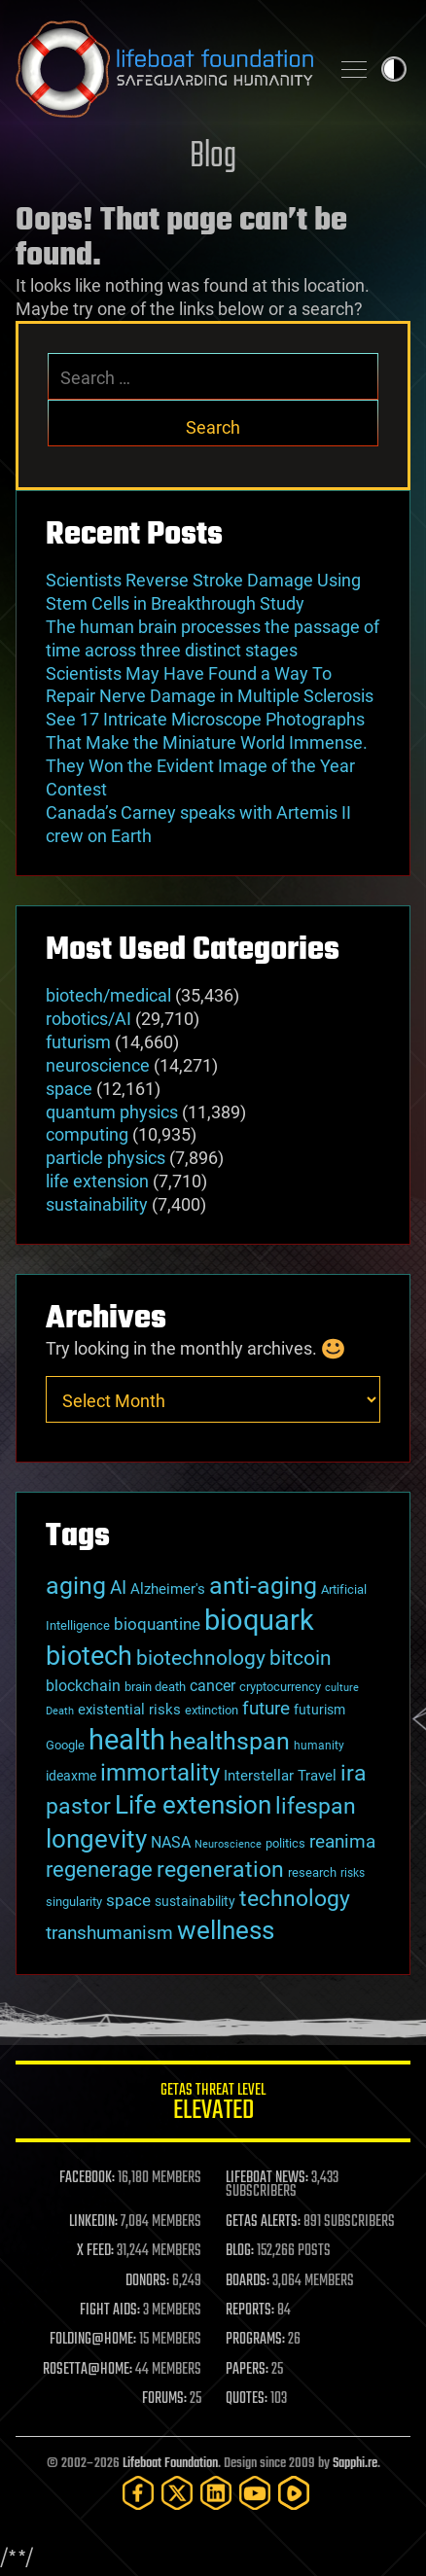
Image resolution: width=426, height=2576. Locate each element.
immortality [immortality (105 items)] (160, 1772)
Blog (213, 157)
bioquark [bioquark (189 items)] (259, 1620)
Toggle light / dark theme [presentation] (394, 69)
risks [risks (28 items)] (352, 1873)
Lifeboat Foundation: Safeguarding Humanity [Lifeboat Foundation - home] (164, 69)
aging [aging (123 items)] (76, 1585)
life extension (97, 1181)
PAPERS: (247, 2369)
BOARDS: (247, 2281)
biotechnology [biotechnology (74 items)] (201, 1658)
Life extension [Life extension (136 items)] (193, 1804)
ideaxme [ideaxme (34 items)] (71, 1775)
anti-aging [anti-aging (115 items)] (263, 1585)
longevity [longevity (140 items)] (96, 1838)
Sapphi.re (355, 2463)
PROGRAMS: (255, 2339)
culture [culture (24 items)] (342, 1687)
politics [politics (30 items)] (285, 1843)
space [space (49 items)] (128, 1900)
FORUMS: (164, 2399)
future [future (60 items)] (266, 1708)
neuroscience (98, 1065)
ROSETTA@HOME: (87, 2369)
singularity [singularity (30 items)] (74, 1901)
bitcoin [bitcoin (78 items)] (300, 1657)
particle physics (105, 1157)
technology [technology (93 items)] (294, 1899)
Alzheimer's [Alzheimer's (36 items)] (167, 1589)
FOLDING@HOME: (93, 2339)
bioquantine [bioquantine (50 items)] (157, 1624)
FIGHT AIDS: (110, 2310)
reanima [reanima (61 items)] (342, 1841)
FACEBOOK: (87, 2178)
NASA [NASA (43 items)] (171, 1842)
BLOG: (240, 2251)
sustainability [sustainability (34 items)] (195, 1901)
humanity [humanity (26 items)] (319, 1745)
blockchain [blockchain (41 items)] (83, 1686)
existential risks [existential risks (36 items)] (129, 1709)
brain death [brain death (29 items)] (155, 1686)
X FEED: (95, 2251)
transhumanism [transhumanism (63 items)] (109, 1933)
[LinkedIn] (215, 2493)
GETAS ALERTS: (263, 2222)
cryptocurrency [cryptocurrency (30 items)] (280, 1686)
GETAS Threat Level (213, 2105)
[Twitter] (177, 2493)
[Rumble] (293, 2493)
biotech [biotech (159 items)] (89, 1656)
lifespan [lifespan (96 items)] (315, 1806)
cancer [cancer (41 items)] (212, 1686)
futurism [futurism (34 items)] (319, 1709)
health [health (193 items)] (127, 1739)
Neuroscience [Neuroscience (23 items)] (228, 1844)
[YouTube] (254, 2493)
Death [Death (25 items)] (60, 1711)
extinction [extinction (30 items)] (211, 1710)
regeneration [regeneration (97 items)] (220, 1869)
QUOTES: (246, 2399)
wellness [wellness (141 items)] (225, 1930)
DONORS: (147, 2281)
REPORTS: (250, 2310)
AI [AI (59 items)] (118, 1587)
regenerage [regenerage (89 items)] (99, 1869)
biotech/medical (108, 995)
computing (87, 1134)
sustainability (97, 1204)
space (69, 1088)
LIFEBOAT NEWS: (267, 2178)
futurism (78, 1042)
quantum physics (112, 1112)
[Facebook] (138, 2493)
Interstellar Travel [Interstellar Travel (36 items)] (280, 1775)
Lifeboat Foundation (170, 2463)
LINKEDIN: (93, 2222)
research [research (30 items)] (312, 1872)
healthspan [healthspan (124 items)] (229, 1740)
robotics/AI (88, 1018)
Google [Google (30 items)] (65, 1745)
